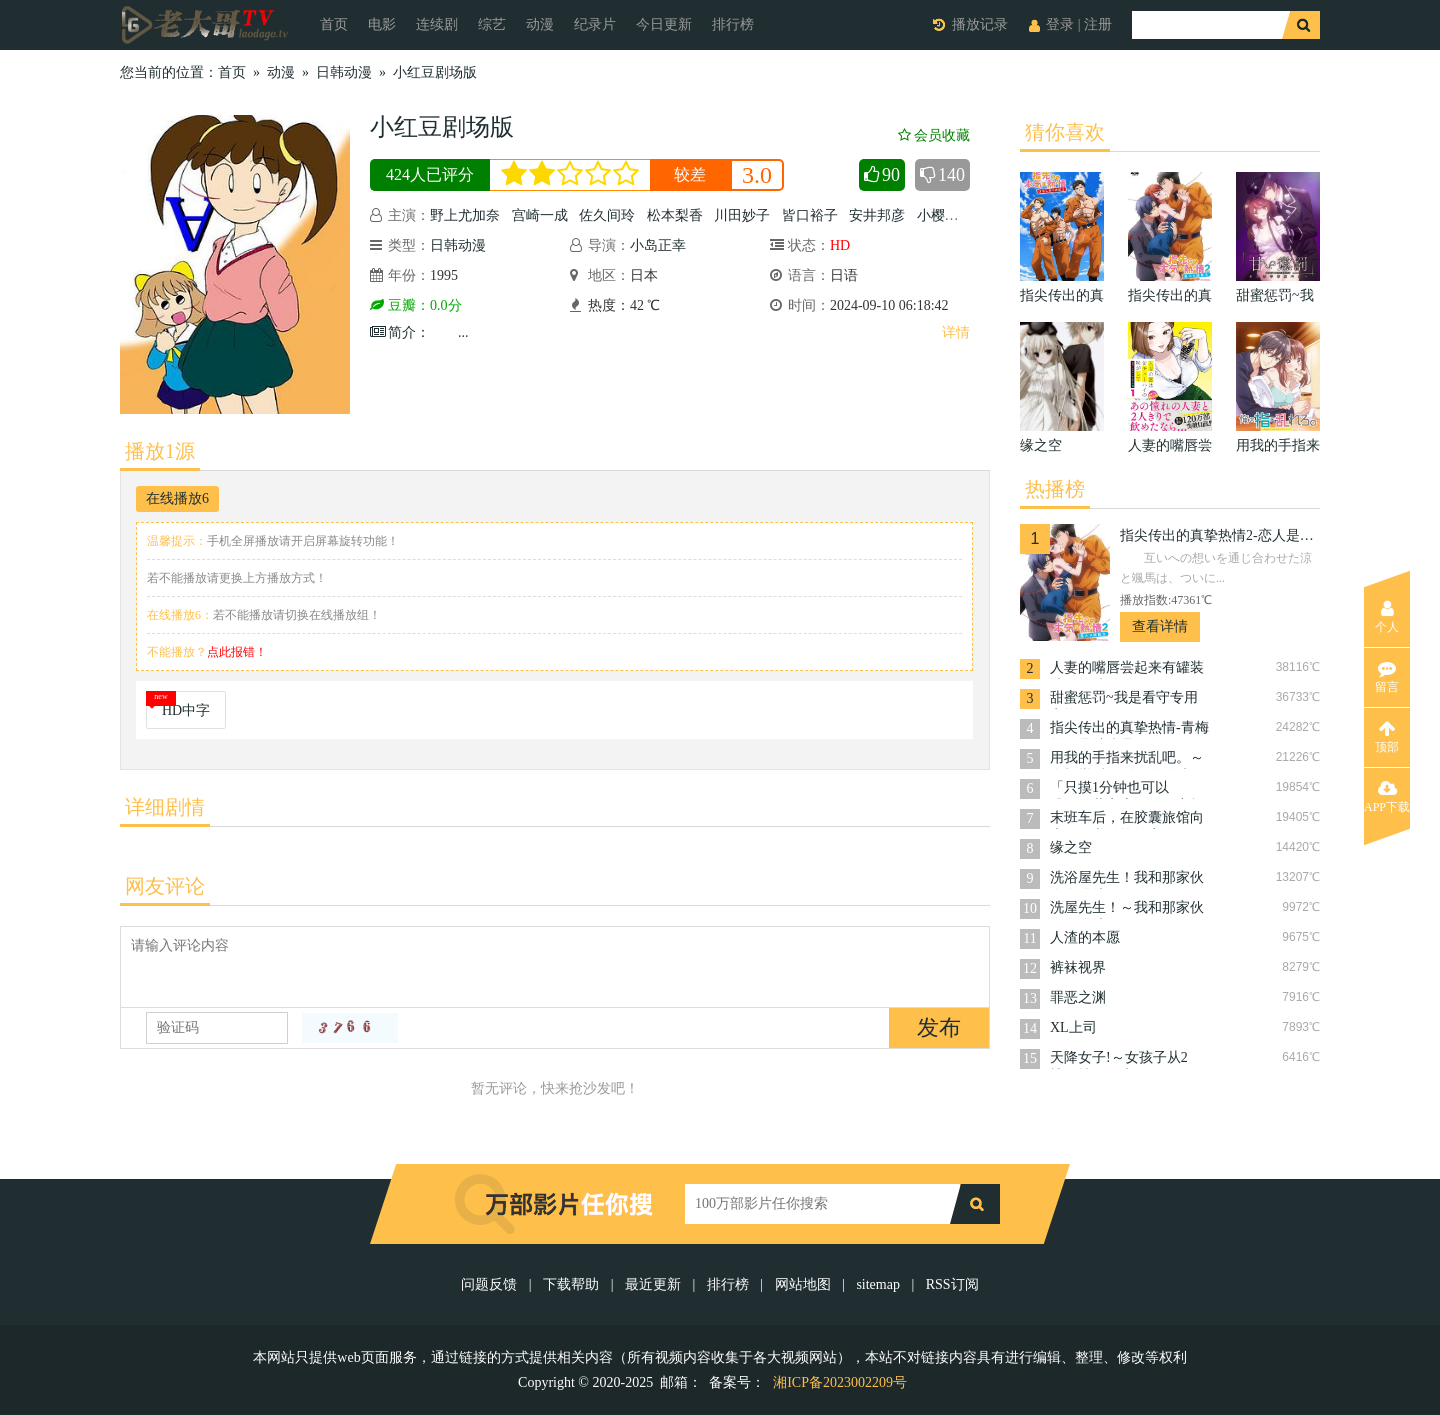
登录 (1060, 24)
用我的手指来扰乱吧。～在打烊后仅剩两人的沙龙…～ (1127, 759)
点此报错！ (237, 652)
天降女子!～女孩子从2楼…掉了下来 (1119, 1059)
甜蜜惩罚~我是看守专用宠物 (1124, 699)
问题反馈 (491, 1284)
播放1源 (160, 451)
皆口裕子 (810, 215)
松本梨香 (675, 215)
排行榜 (733, 24)
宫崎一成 (540, 215)
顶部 (1387, 737)
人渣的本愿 (1085, 937)
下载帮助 (571, 1284)
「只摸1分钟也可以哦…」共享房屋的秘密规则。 (1127, 789)
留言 (1387, 677)
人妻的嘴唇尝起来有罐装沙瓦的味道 (1127, 669)
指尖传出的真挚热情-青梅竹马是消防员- (1129, 729)
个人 (1387, 617)
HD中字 (186, 710)
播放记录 (980, 24)
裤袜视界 (1078, 967)
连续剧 (437, 24)
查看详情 (1160, 626)
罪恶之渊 (1078, 997)
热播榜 (1055, 489)
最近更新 (653, 1284)
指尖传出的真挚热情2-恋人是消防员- (1220, 535)
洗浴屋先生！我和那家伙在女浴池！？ (1127, 879)
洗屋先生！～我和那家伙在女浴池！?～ (1127, 909)
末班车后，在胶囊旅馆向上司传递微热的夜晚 (1127, 819)
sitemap (878, 1284)
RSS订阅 (952, 1284)
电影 (382, 24)
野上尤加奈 (465, 215)
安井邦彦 (877, 215)
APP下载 (1387, 797)
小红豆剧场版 (435, 72)
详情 (956, 332)
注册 (1098, 24)
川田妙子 (742, 215)
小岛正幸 (658, 245)
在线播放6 (177, 498)
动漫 (540, 24)
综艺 (492, 24)
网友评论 (165, 886)
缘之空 (1071, 847)
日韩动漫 (344, 72)
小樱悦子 (945, 215)
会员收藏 (934, 135)
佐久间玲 (607, 215)
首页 (334, 24)
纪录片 (595, 24)
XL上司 (1073, 1027)
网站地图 (803, 1284)
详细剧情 (165, 807)
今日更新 (664, 24)
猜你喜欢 (1065, 132)
